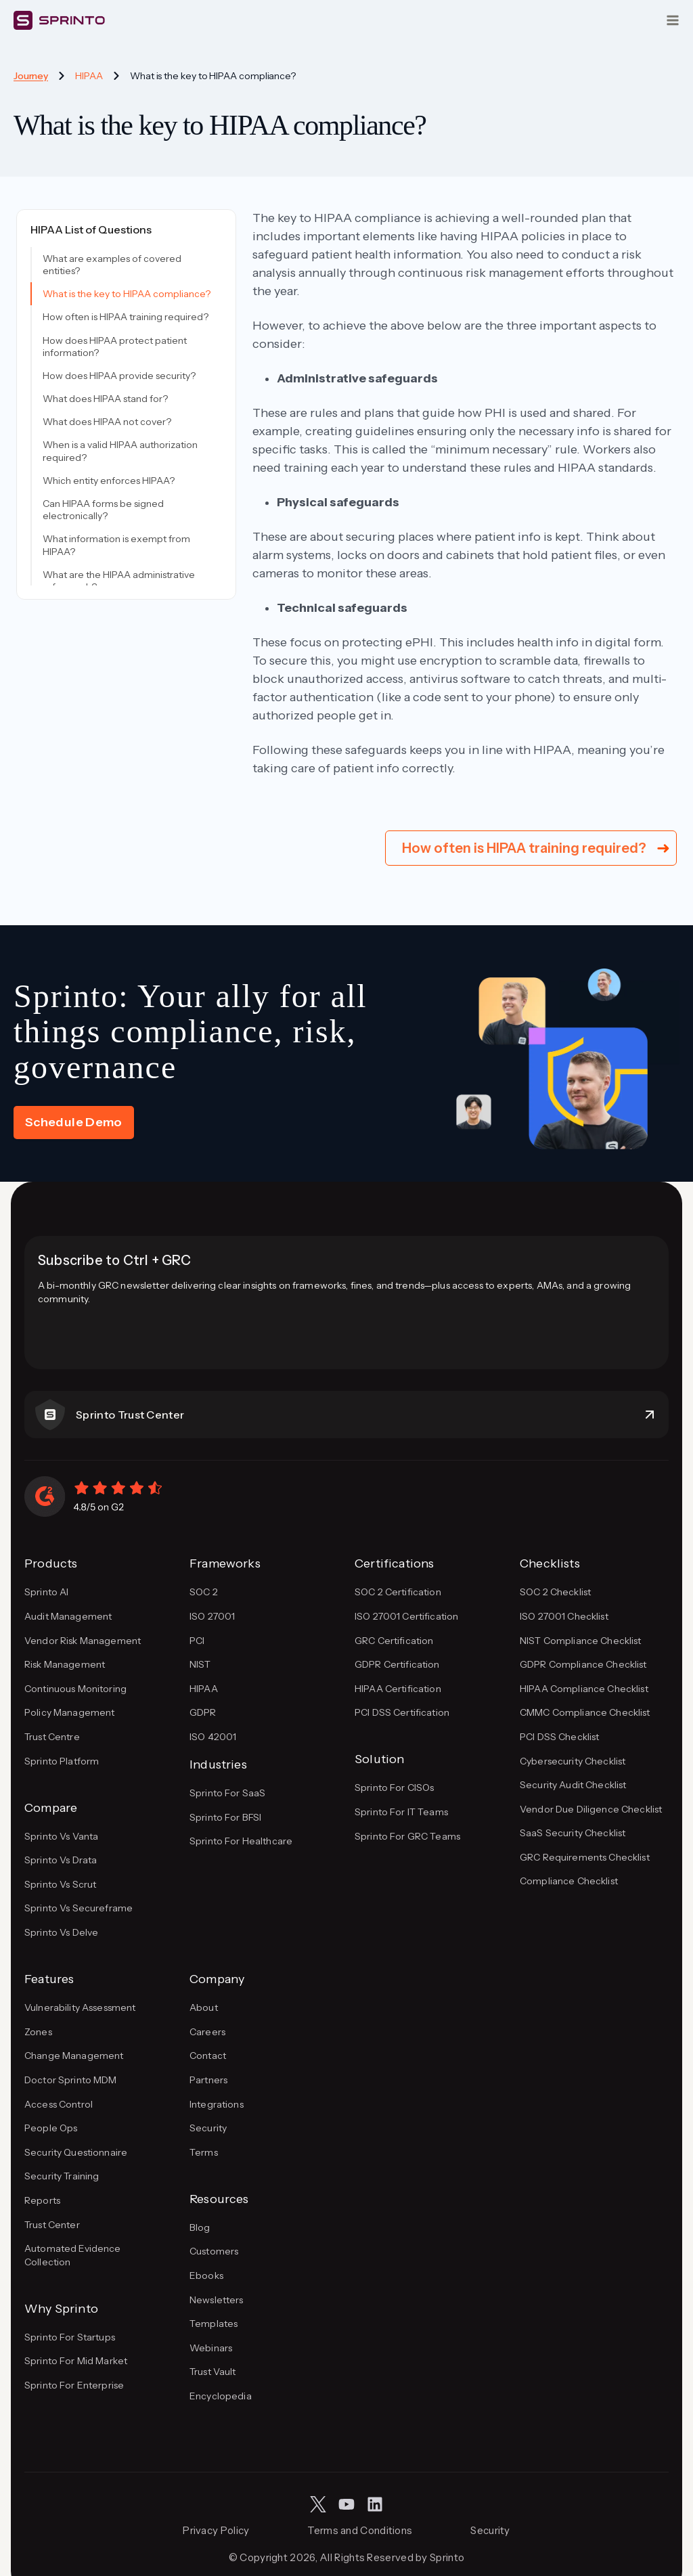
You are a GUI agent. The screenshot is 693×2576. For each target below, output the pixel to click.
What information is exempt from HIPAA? (116, 545)
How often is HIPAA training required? (125, 317)
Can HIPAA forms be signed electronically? (103, 509)
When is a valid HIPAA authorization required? (120, 451)
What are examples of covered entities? (112, 264)
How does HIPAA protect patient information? (115, 346)
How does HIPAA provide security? (119, 376)
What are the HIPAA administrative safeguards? (119, 581)
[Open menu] (672, 20)
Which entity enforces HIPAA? (109, 480)
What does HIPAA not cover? (107, 422)
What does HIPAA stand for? (105, 399)
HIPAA (89, 76)
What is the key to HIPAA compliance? (126, 294)
